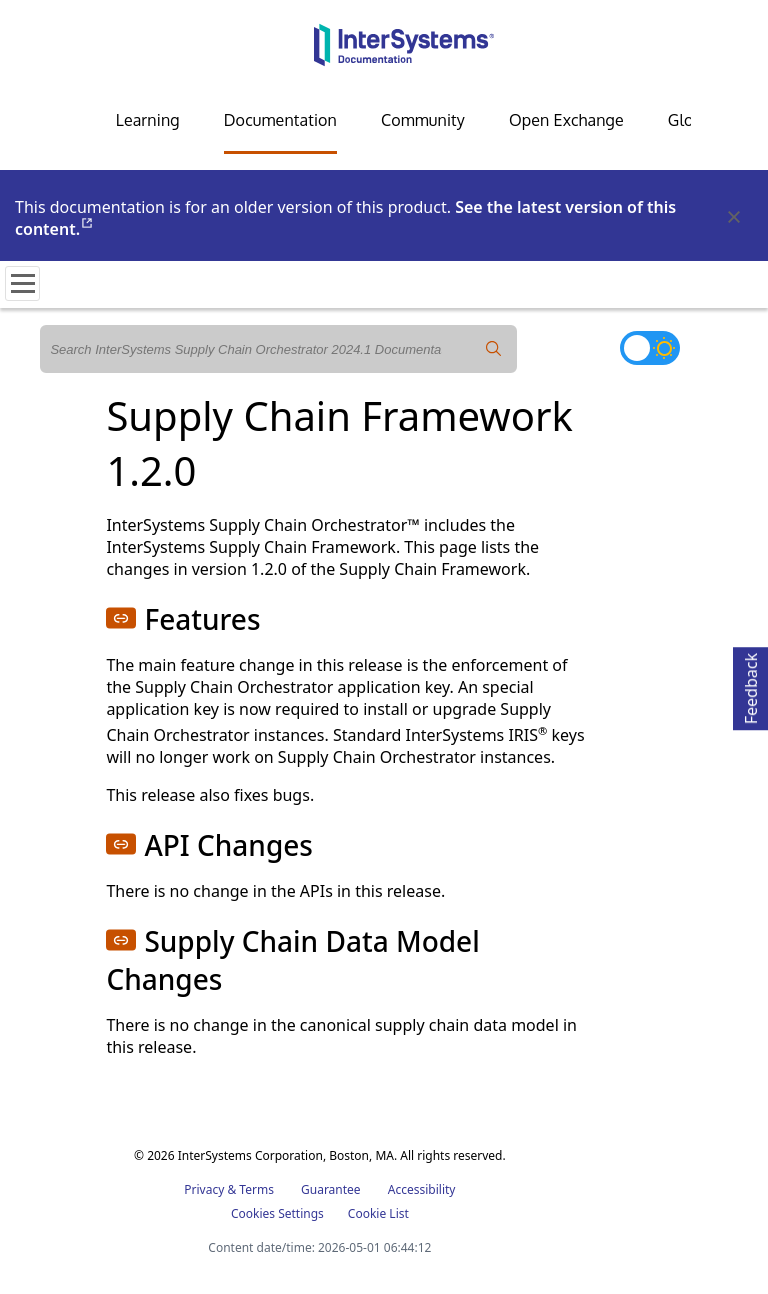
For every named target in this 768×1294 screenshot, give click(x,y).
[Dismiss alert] (733, 218)
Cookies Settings (277, 1214)
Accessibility (422, 1189)
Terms (256, 1189)
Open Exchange (566, 120)
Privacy (204, 1189)
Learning (148, 120)
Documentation (280, 120)
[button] (121, 618)
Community (423, 120)
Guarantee (331, 1189)
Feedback (751, 685)
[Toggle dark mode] (650, 348)
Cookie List (378, 1213)
